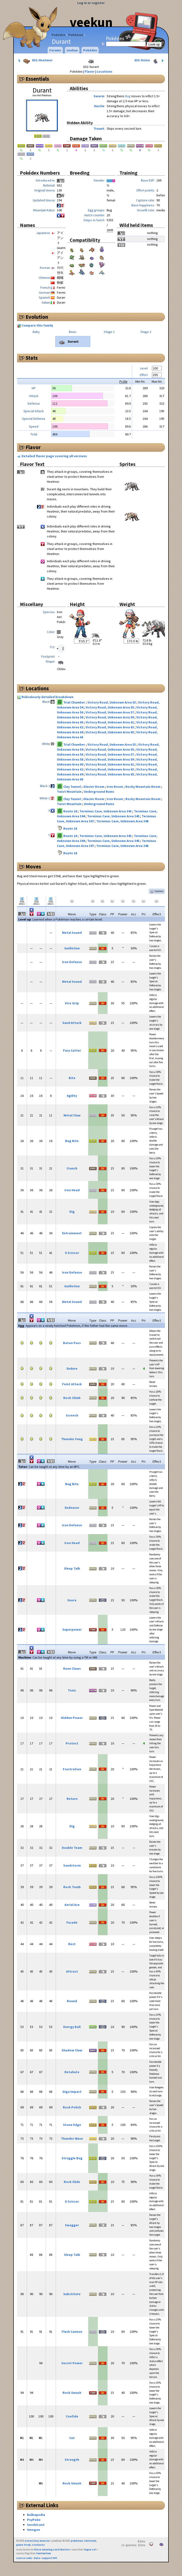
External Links (42, 2505)
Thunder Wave (72, 2138)
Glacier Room (94, 786)
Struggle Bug (72, 2158)
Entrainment (72, 1233)
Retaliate (71, 2072)
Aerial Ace (72, 1905)
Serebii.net (36, 2525)
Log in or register (91, 3)
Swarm (99, 96)
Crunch (72, 1168)
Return (72, 1799)
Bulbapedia (36, 2515)
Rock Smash (72, 2392)
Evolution (37, 317)
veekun (91, 22)
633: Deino (149, 60)
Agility (72, 1095)
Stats (32, 357)
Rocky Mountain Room (143, 786)
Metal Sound (72, 932)
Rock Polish (72, 2107)
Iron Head (72, 1190)
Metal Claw (72, 1115)
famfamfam (43, 2553)
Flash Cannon (72, 2331)
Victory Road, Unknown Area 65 (110, 732)
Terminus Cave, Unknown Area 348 (122, 821)
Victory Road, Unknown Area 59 (110, 717)
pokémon (77, 2540)
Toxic (72, 1690)
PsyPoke (34, 2520)
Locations (104, 71)
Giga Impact (72, 2091)
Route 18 (70, 811)
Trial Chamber (74, 702)
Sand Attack (72, 1023)
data (37, 2558)
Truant (99, 128)
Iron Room (115, 786)
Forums (55, 50)
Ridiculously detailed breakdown (47, 697)
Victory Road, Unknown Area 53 (111, 702)
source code (24, 2558)
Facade (71, 1922)
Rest (72, 1944)
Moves (33, 866)
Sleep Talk (72, 1568)
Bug (128, 96)
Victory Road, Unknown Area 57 (110, 712)
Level (144, 368)
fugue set (90, 2549)
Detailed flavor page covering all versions (54, 456)
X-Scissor (72, 1253)
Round (72, 2001)
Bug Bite (72, 1141)
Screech (72, 1415)
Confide (72, 2416)
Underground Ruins (99, 791)
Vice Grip (72, 1003)
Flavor (90, 71)
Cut (72, 2438)
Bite (72, 1078)
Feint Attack (72, 1384)
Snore (72, 1600)
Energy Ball (72, 2027)
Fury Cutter (72, 1050)
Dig (72, 1211)
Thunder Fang (72, 1439)
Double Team (72, 1848)
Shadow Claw (72, 2050)
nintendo (90, 2540)
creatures (38, 2544)
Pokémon (75, 35)
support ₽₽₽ (49, 2558)
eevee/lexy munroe (37, 2540)
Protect (72, 1743)
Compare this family (37, 325)
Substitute (72, 2294)
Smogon (33, 2529)
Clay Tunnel (72, 786)
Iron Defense (72, 962)
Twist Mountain (69, 791)
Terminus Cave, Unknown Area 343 (105, 811)
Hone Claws (72, 1668)
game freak (23, 2544)
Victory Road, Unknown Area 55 (110, 707)
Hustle (99, 106)
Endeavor (72, 1507)
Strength (72, 2459)
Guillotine (72, 948)
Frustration (72, 1769)
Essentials (37, 78)
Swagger (72, 2225)
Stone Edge (72, 2125)
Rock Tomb (72, 1887)
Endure (72, 1368)
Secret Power (72, 2363)
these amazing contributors (52, 2549)
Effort (144, 374)
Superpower (72, 1629)
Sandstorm (72, 1865)
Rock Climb (72, 1398)
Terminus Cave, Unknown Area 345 (113, 816)
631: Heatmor (35, 60)
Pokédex (58, 35)
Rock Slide (72, 2182)
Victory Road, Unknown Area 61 (110, 722)
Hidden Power (72, 1718)
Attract (72, 1971)
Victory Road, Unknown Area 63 (110, 727)
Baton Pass (72, 1343)
